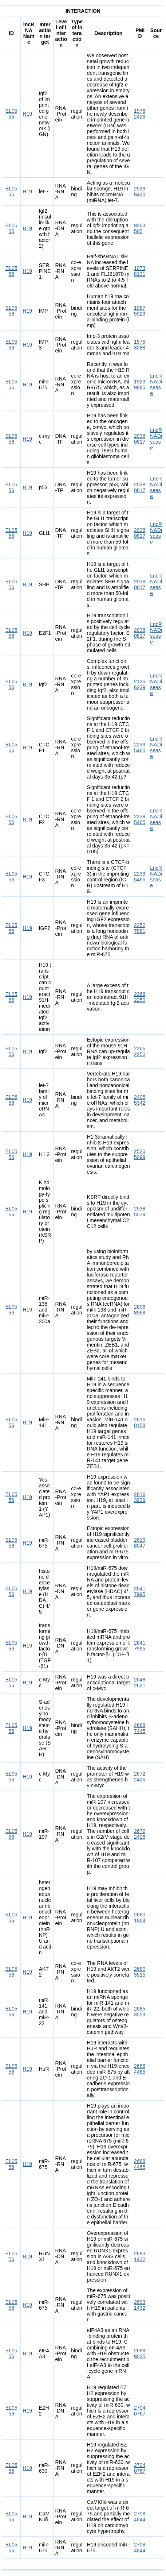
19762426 (139, 114)
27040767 (139, 2411)
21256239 (139, 684)
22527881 (139, 928)
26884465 (139, 2069)
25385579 (139, 1211)
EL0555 (11, 114)
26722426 (139, 1777)
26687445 (139, 1728)
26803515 (139, 1972)
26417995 (139, 1591)
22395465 (139, 747)
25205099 (139, 1154)
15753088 (139, 345)
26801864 (139, 1917)
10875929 (139, 311)
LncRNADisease (156, 384)
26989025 (139, 2353)
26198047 (139, 1543)
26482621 (139, 1682)
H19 (27, 114)
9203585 (139, 228)
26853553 (139, 2011)
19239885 (139, 384)
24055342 (139, 1100)
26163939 (139, 1497)
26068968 (139, 1310)
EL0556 (11, 271)
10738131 (139, 271)
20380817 (139, 439)
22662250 (139, 997)
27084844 (139, 2516)
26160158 (139, 1422)
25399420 (139, 191)
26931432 (139, 2256)
